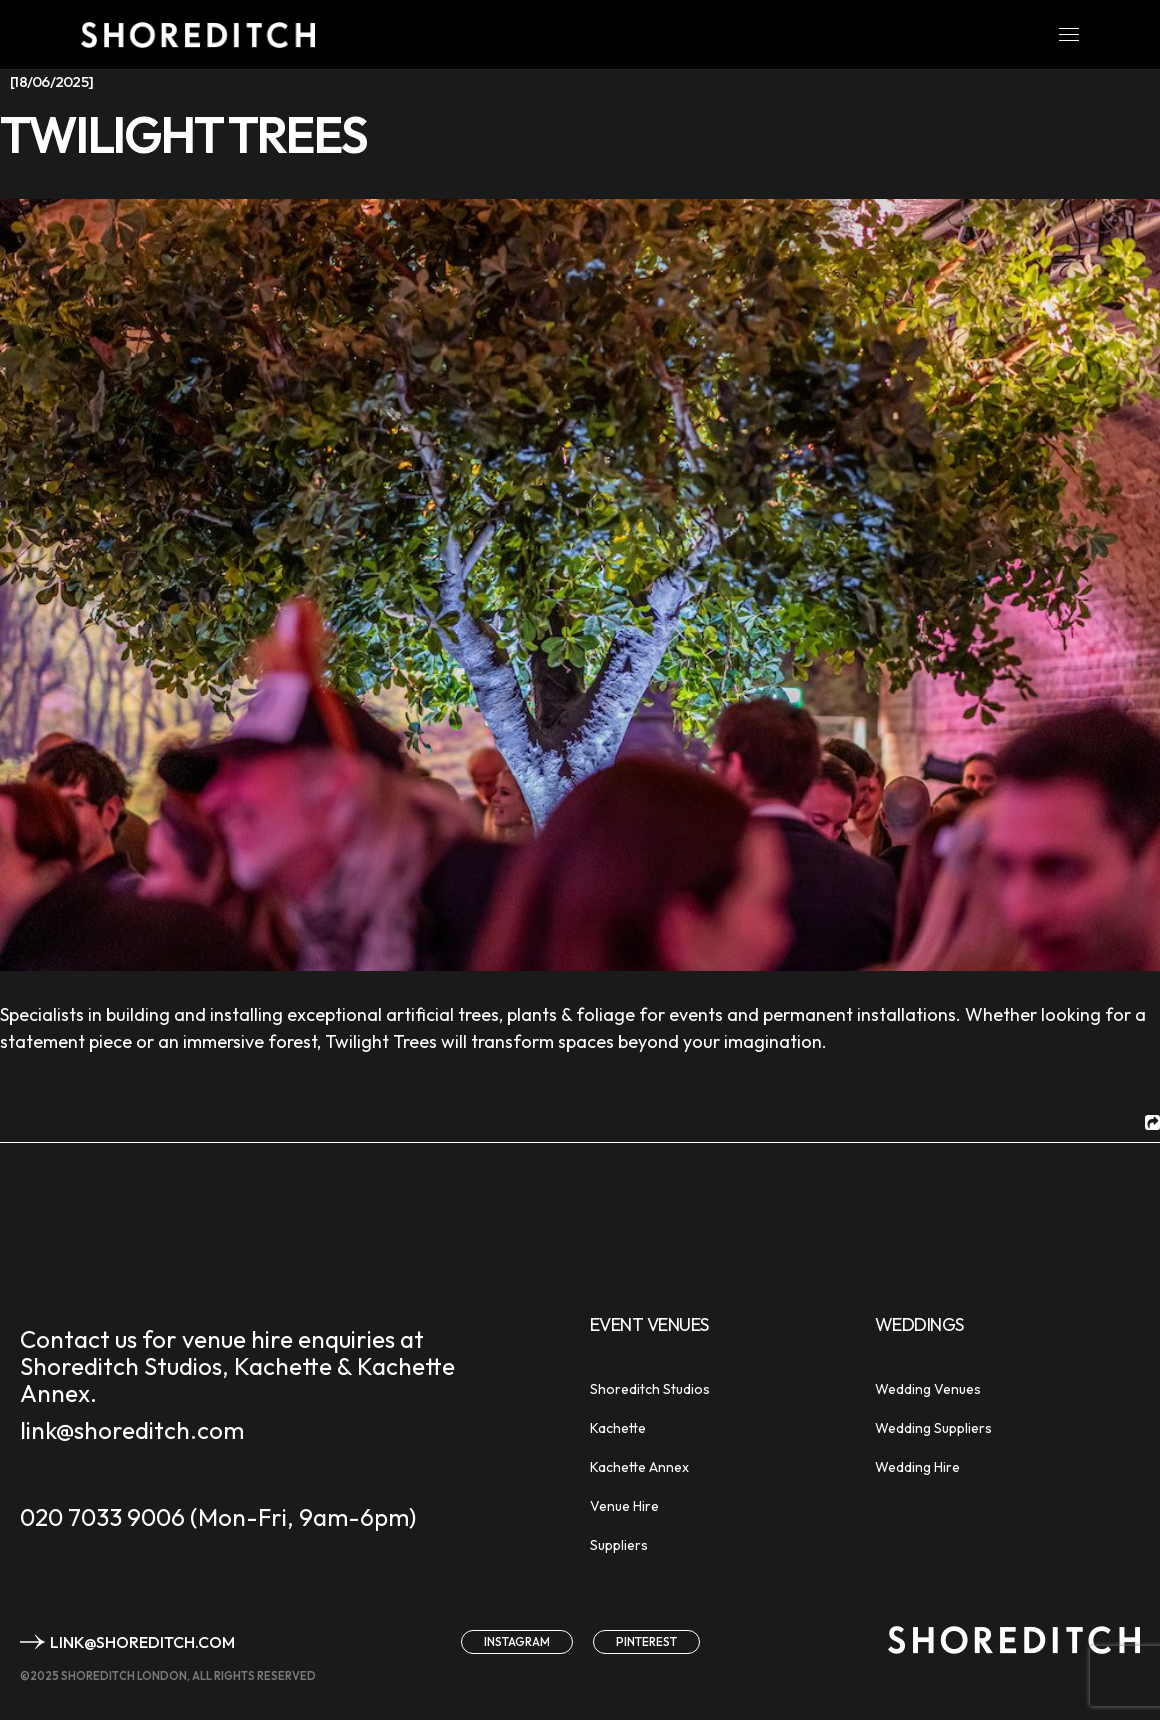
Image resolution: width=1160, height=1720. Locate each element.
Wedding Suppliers (933, 1428)
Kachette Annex (639, 1467)
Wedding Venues (928, 1389)
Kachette (618, 1428)
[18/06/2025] (51, 81)
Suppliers (619, 1545)
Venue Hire (624, 1506)
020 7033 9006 (102, 1517)
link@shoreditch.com (132, 1430)
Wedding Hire (917, 1467)
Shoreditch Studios (650, 1389)
